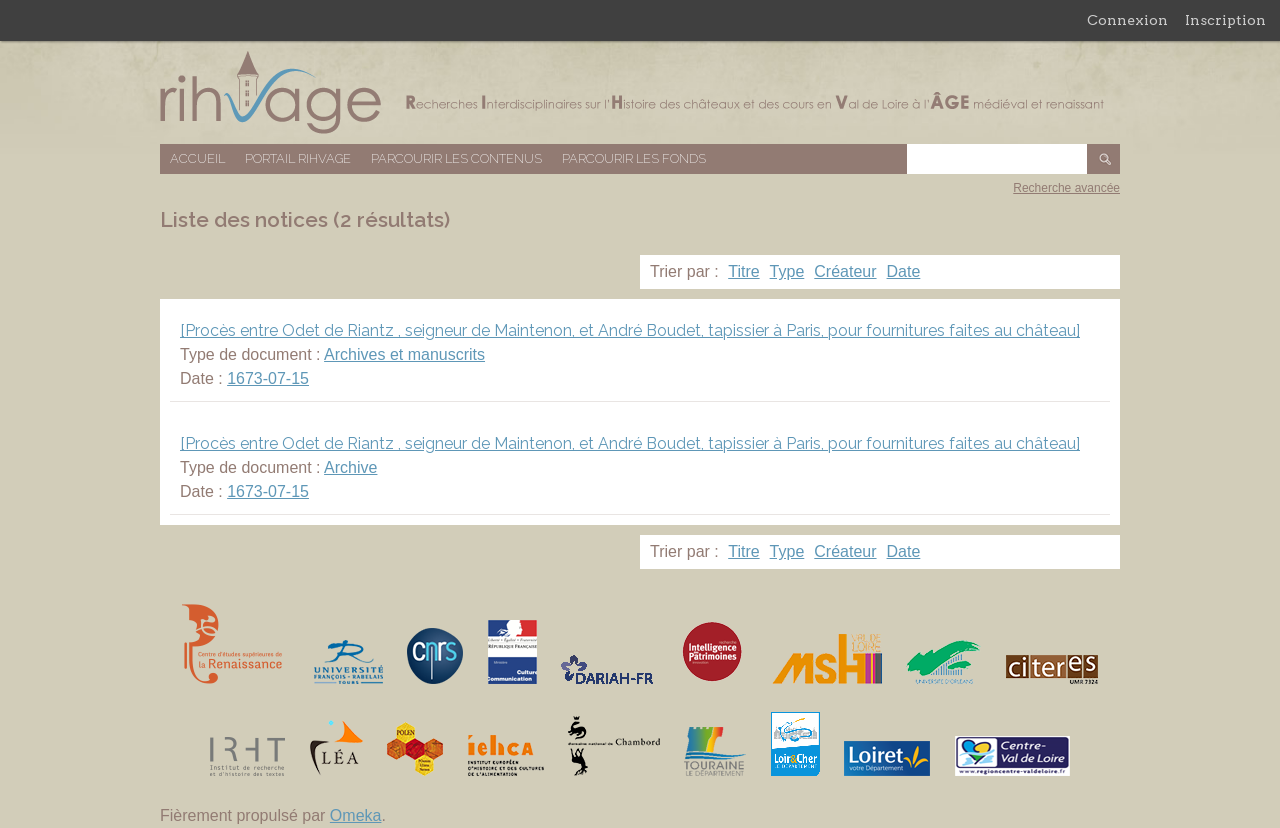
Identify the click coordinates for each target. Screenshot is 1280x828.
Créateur (845, 271)
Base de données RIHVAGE (640, 92)
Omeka (356, 815)
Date (904, 271)
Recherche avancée (1066, 188)
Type (787, 271)
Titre (743, 271)
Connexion (1127, 20)
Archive (350, 467)
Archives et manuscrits (404, 354)
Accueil (197, 158)
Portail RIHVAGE (298, 158)
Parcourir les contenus (456, 158)
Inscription (1225, 20)
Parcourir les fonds (634, 158)
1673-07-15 (268, 378)
